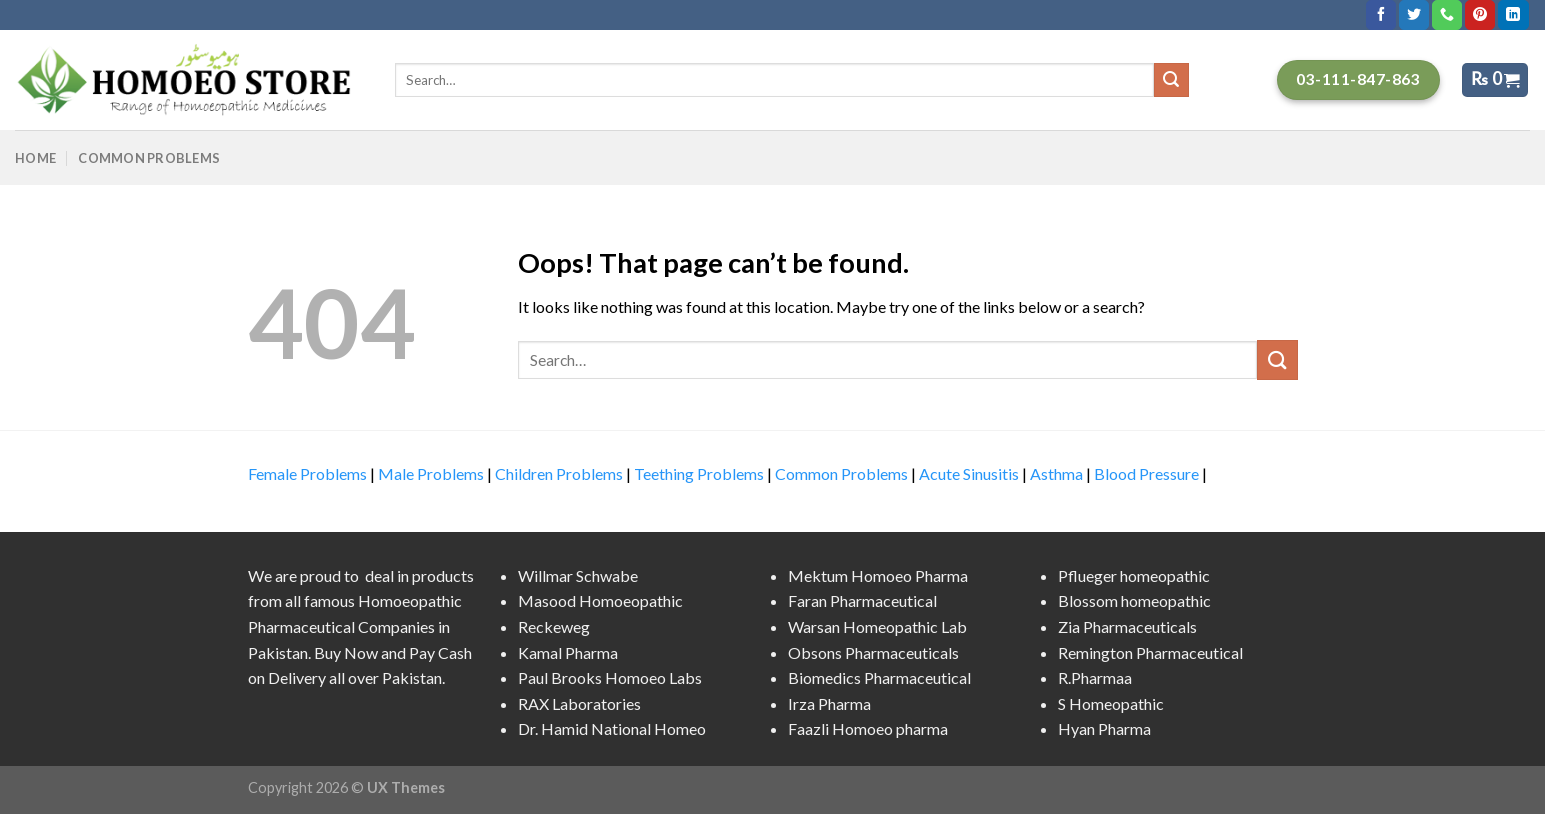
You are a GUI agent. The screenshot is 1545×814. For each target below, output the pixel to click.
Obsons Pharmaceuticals (873, 652)
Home (35, 158)
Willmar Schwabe (578, 575)
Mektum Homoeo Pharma (878, 575)
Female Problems (307, 473)
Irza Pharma (829, 703)
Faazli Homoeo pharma (868, 728)
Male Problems (431, 473)
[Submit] (1277, 359)
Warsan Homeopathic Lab (877, 626)
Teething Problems (699, 473)
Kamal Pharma (568, 652)
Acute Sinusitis (969, 473)
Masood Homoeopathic (600, 600)
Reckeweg (554, 626)
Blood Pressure (1146, 473)
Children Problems (559, 473)
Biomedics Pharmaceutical (879, 677)
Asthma (1056, 473)
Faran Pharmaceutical (862, 600)
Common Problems (149, 158)
